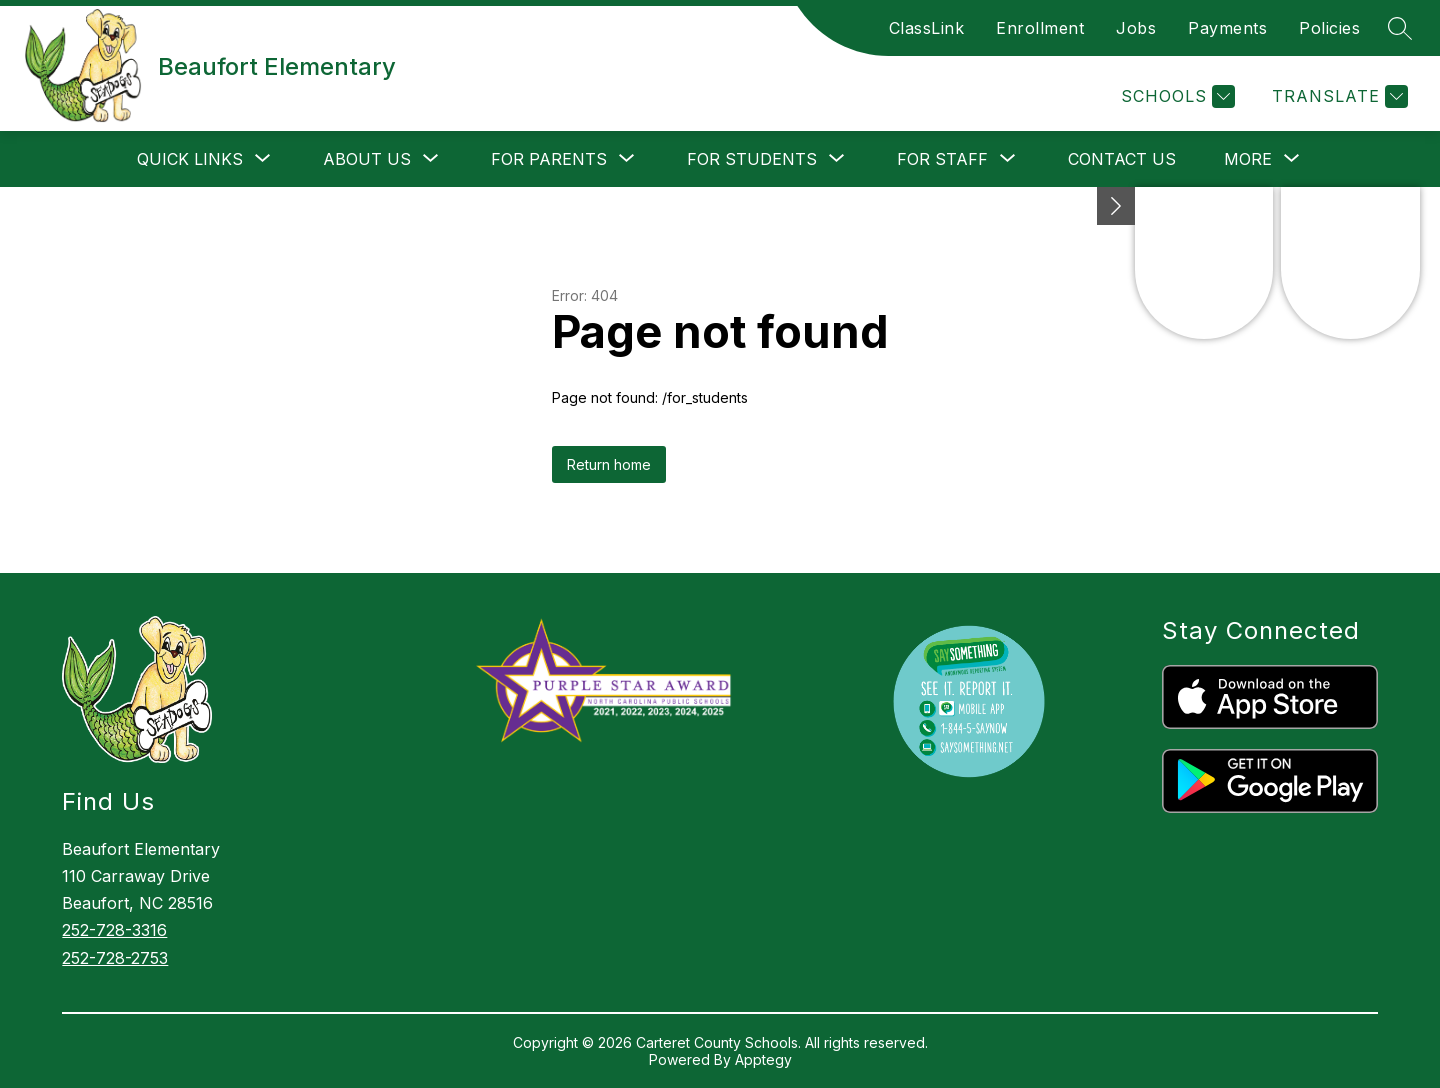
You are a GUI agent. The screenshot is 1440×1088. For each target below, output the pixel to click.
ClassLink (927, 28)
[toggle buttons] (1116, 206)
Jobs (1136, 28)
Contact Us (1122, 159)
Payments (1227, 28)
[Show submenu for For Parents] (549, 159)
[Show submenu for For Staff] (942, 159)
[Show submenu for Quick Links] (190, 159)
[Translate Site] (1337, 96)
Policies (1329, 28)
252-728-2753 (115, 958)
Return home (609, 464)
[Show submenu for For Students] (752, 159)
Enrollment (1040, 28)
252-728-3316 (114, 930)
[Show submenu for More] (1248, 159)
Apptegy (763, 1059)
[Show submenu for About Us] (367, 159)
